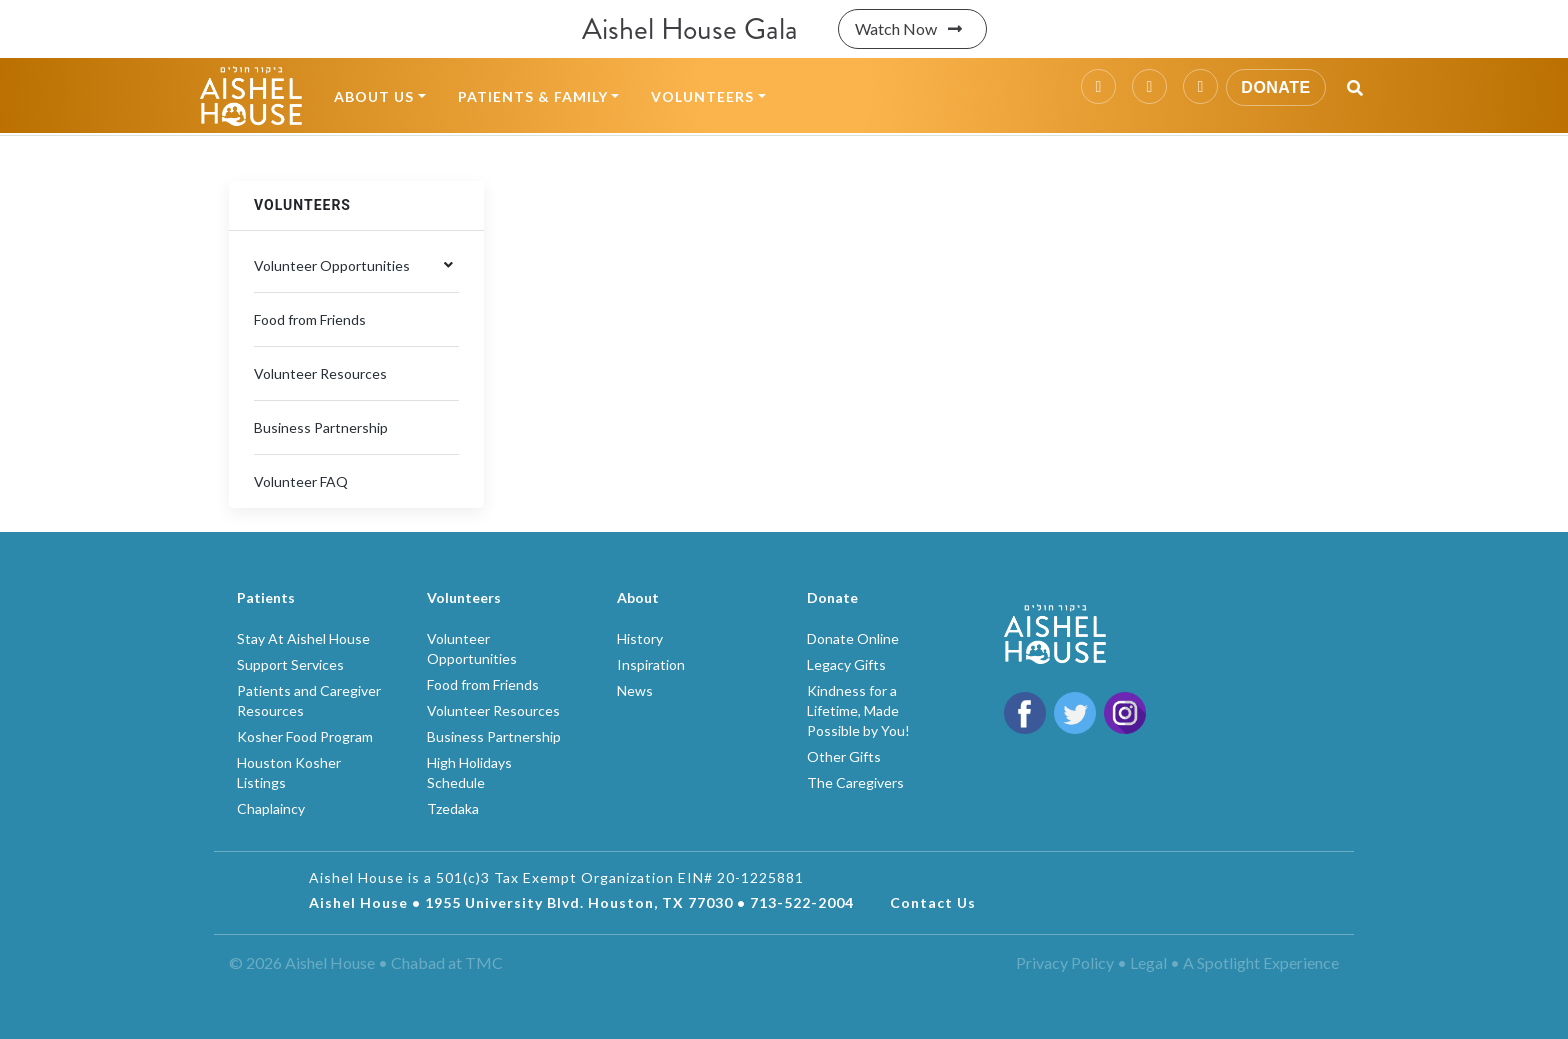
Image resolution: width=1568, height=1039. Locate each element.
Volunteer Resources (320, 373)
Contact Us (933, 902)
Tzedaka (453, 808)
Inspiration (651, 664)
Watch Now (912, 28)
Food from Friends (310, 319)
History (640, 638)
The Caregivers (855, 782)
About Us (374, 96)
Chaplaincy (271, 808)
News (635, 690)
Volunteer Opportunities (332, 265)
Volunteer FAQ (301, 481)
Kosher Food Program (305, 736)
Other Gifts (844, 756)
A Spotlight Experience (1261, 962)
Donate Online (853, 638)
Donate (1275, 87)
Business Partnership (321, 427)
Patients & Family (533, 96)
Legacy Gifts (846, 664)
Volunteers (702, 96)
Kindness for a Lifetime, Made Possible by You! (858, 710)
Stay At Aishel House (303, 638)
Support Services (290, 664)
